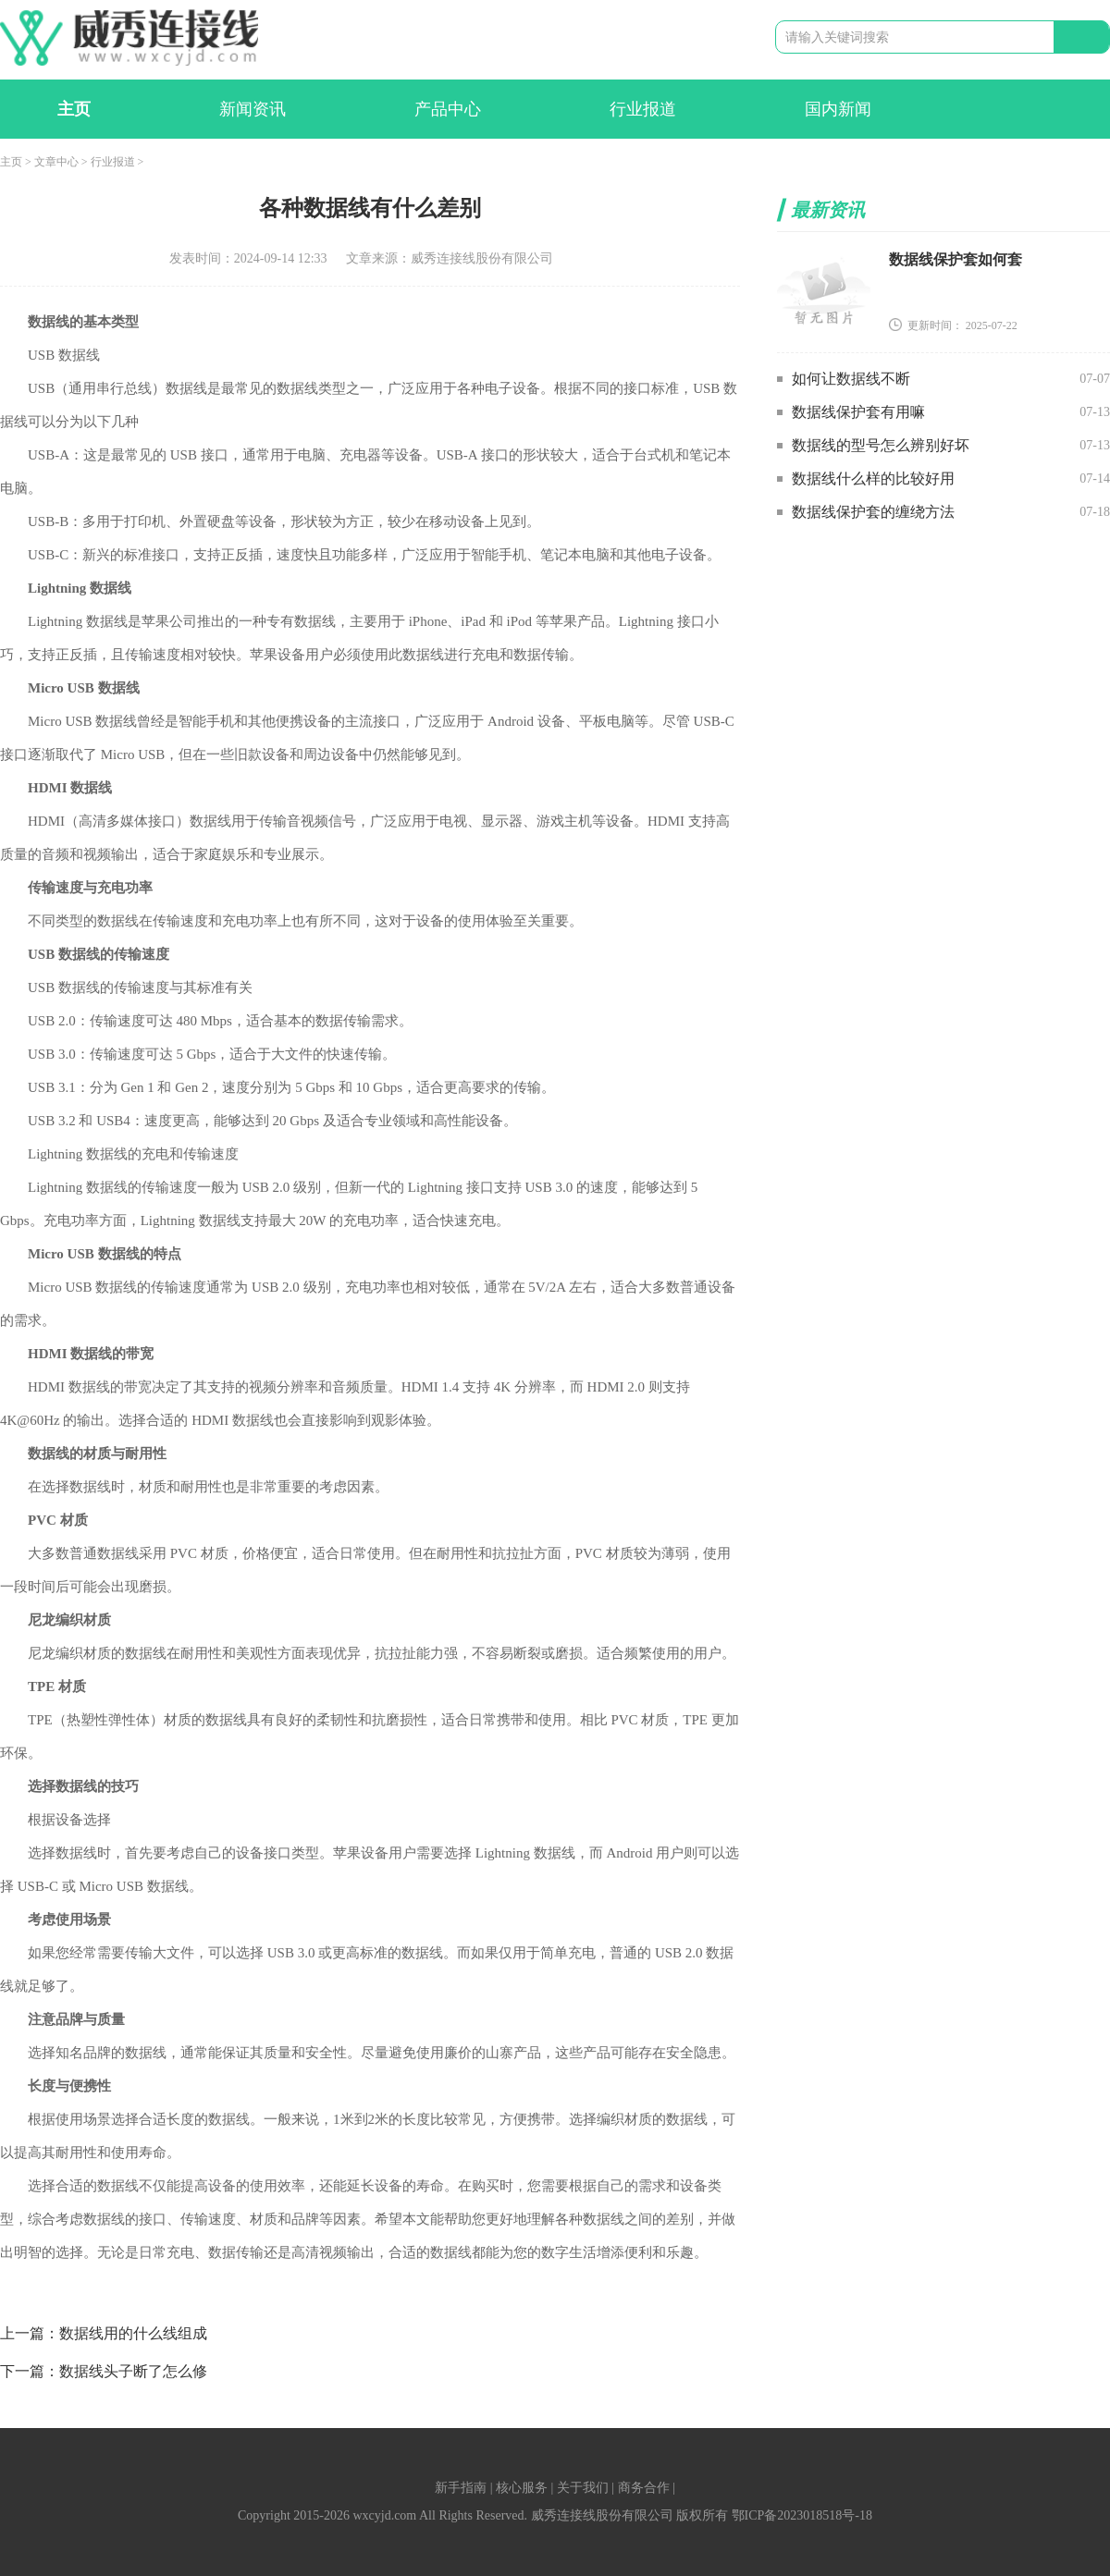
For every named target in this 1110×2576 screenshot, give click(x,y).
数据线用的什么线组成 (133, 2333)
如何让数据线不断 (851, 378)
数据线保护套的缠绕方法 (873, 512)
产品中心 (447, 109)
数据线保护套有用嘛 (858, 412)
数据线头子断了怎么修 (133, 2371)
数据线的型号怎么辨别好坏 (880, 445)
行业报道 (643, 109)
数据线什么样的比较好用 (873, 478)
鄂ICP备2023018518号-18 (802, 2515)
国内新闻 (838, 109)
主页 (74, 109)
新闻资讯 (252, 109)
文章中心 (56, 161)
